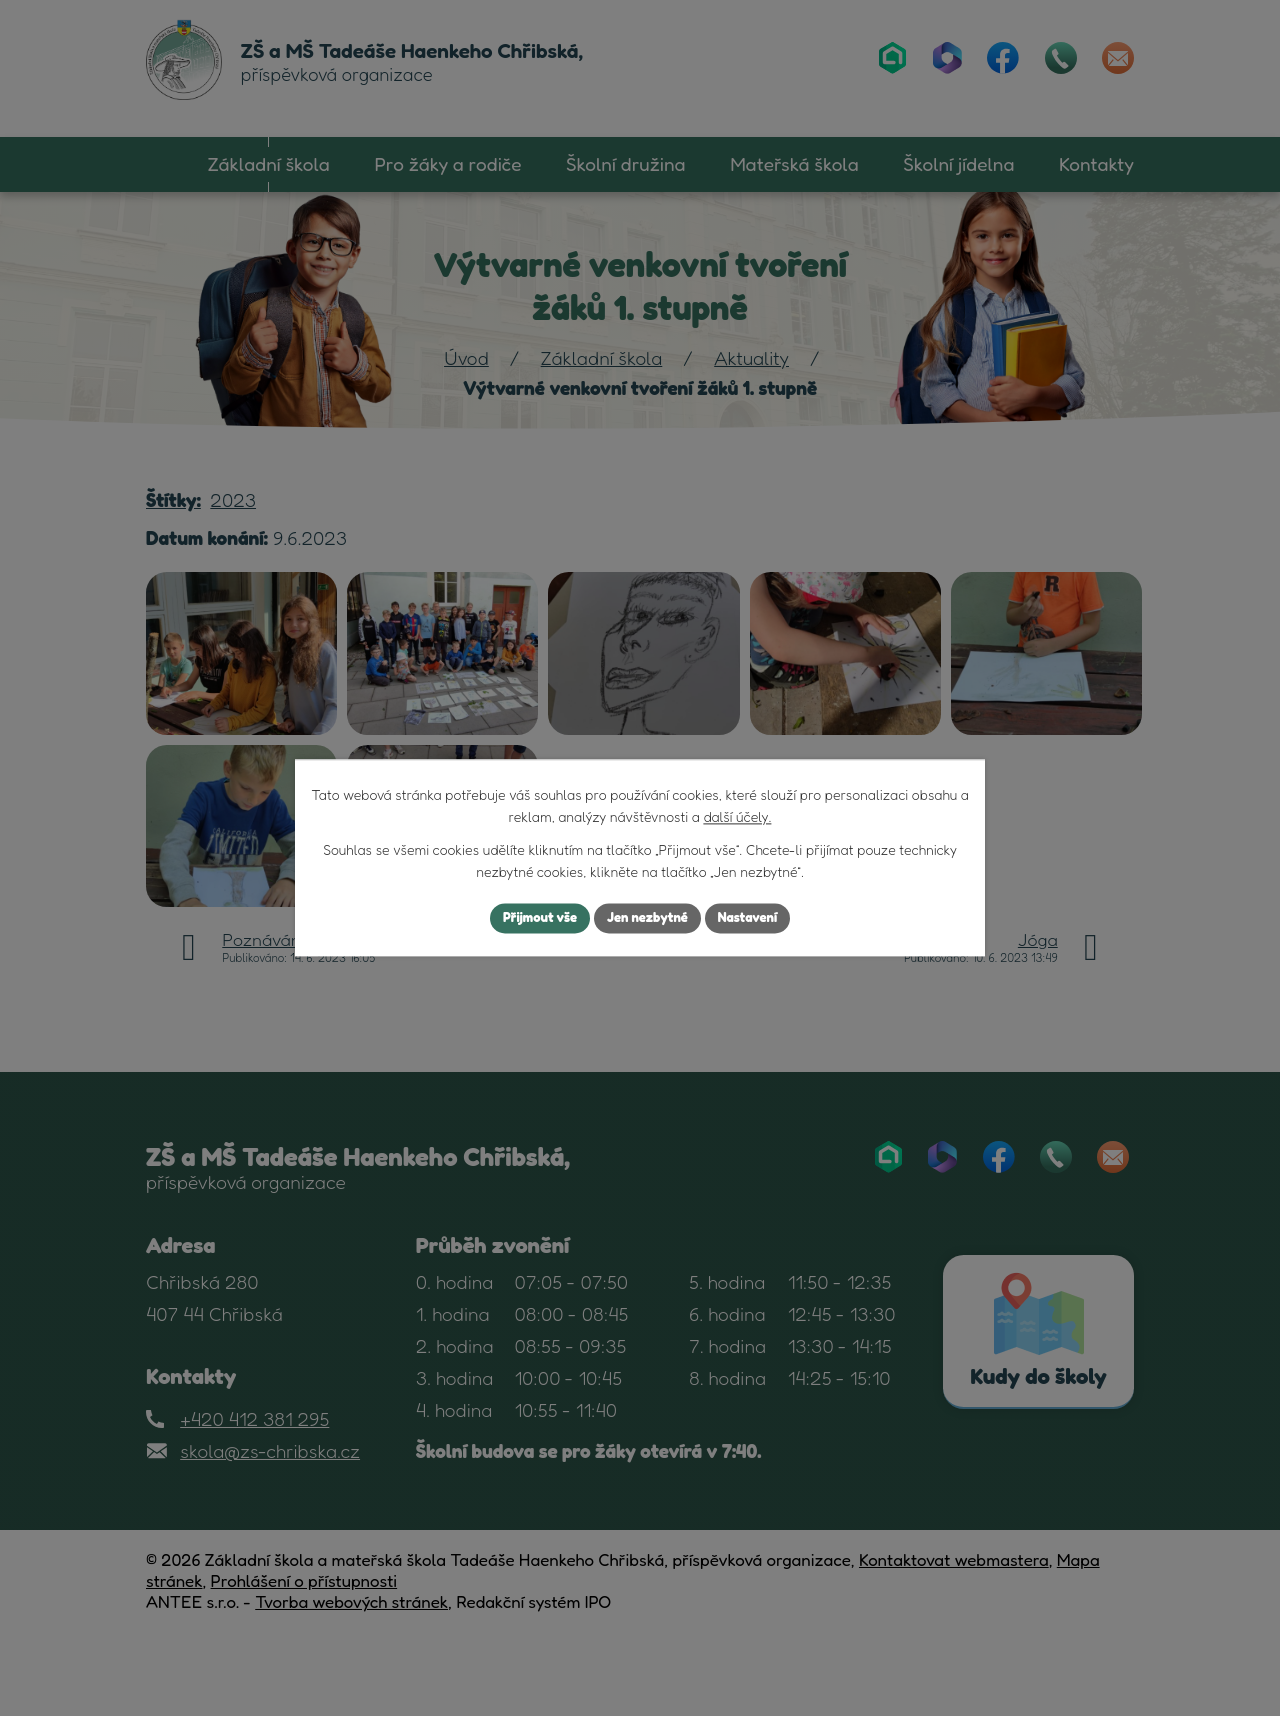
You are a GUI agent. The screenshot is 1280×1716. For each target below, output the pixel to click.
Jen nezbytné (648, 918)
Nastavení (754, 918)
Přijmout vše (533, 918)
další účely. (737, 816)
